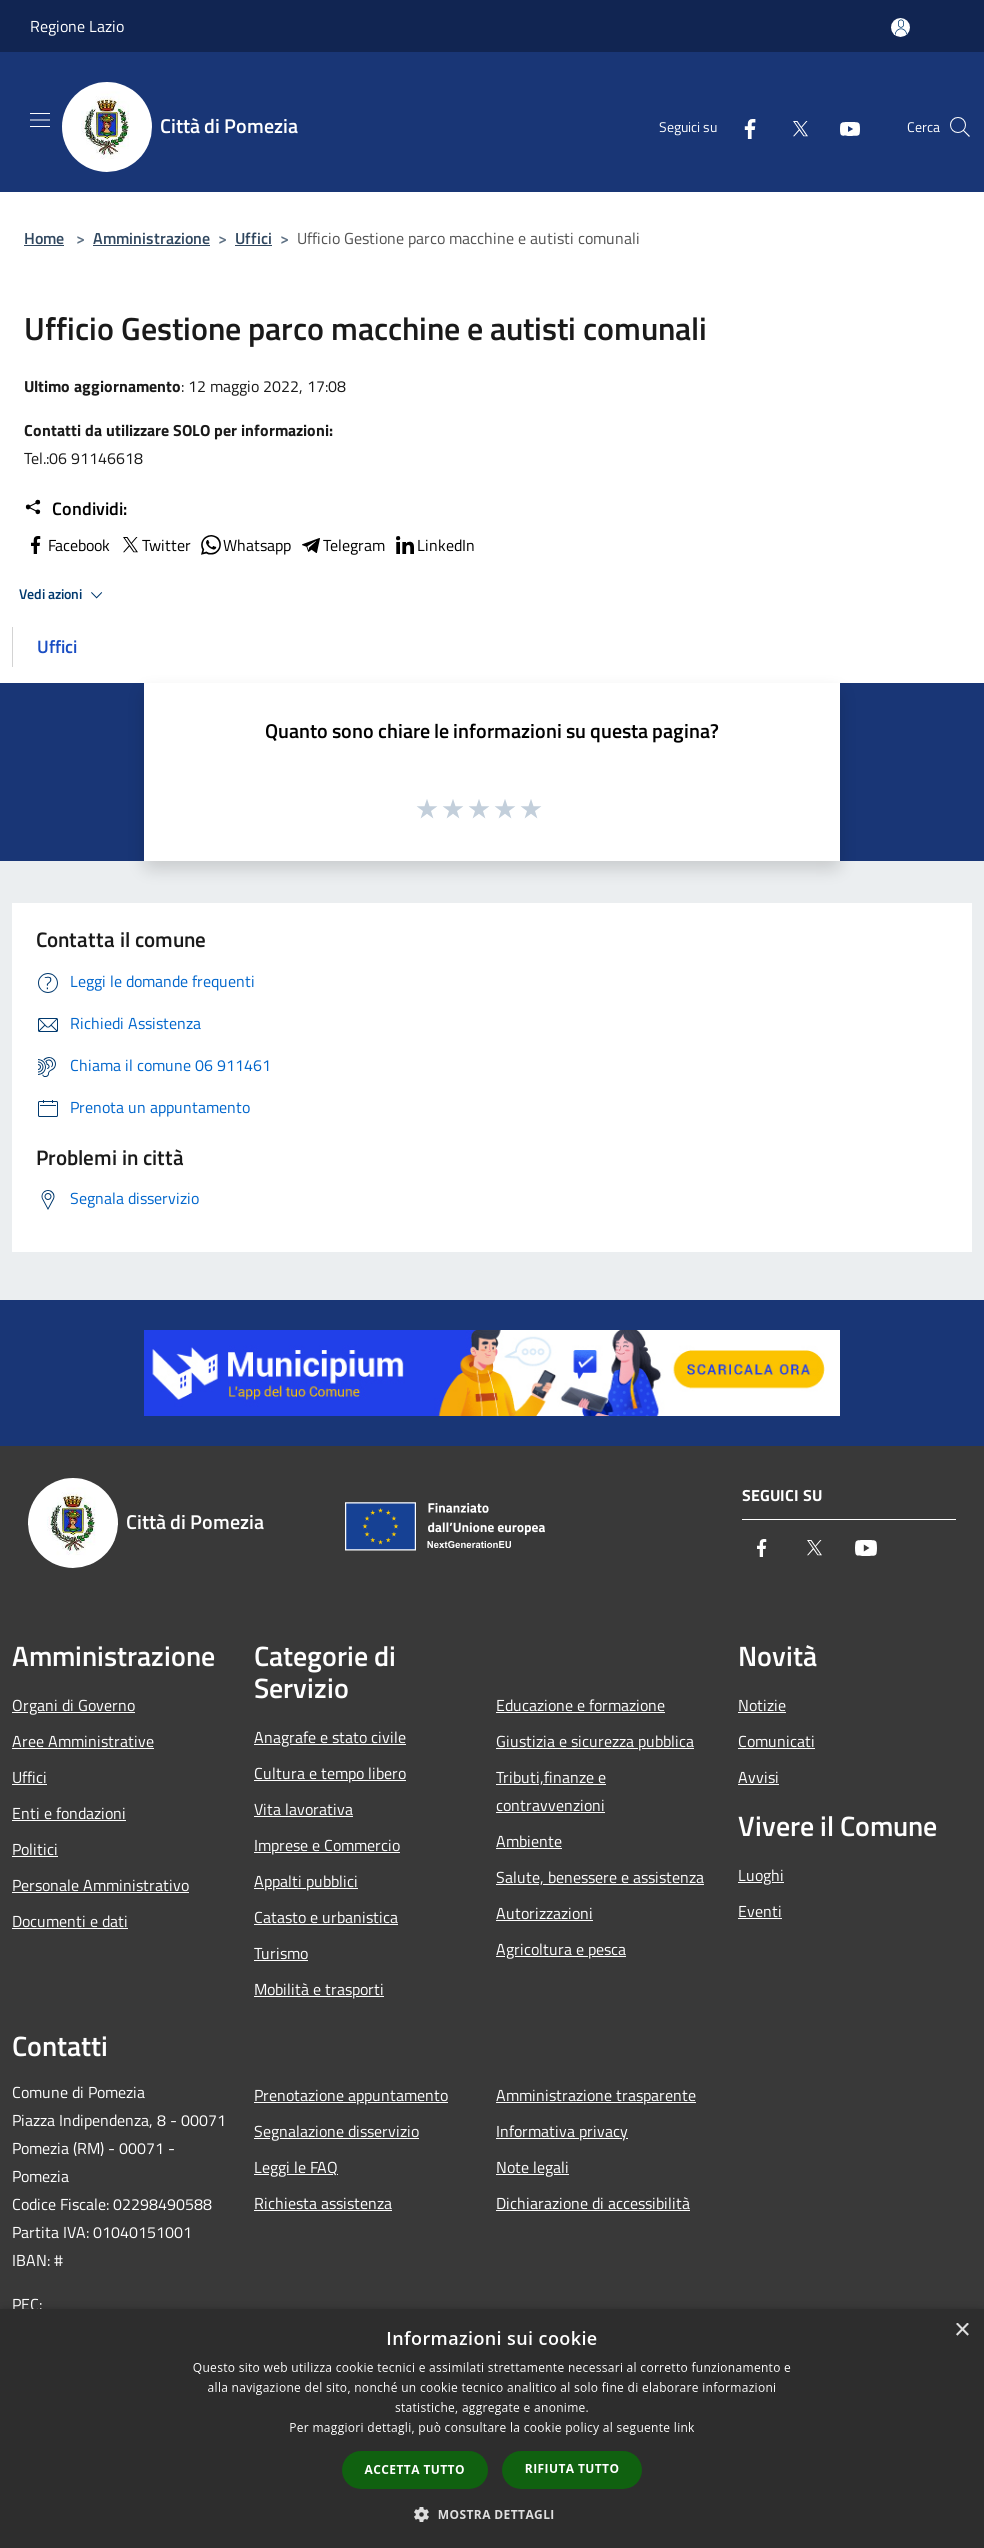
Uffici (253, 238)
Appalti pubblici (306, 1881)
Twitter (154, 545)
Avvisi (758, 1777)
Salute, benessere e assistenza (600, 1877)
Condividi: (75, 509)
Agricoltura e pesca (561, 1949)
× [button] (961, 2330)
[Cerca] (960, 127)
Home (44, 238)
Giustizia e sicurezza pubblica (595, 1741)
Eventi (760, 1911)
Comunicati (776, 1741)
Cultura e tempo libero (330, 1773)
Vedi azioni (64, 595)
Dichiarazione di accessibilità (593, 2203)
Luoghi (761, 1875)
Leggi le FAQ (296, 2167)
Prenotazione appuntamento (351, 2095)
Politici (35, 1849)
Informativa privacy (562, 2131)
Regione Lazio (77, 26)
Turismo (281, 1953)
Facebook (67, 545)
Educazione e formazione (580, 1705)
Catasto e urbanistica (326, 1917)
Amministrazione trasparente (596, 2095)
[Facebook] (742, 127)
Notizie (762, 1705)
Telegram (342, 545)
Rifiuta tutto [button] (572, 2468)
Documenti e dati (70, 1921)
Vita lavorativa (303, 1809)
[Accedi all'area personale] (900, 27)
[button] (492, 2514)
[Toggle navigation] (40, 120)
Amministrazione (151, 238)
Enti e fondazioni (69, 1813)
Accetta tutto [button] (415, 2469)
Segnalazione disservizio (336, 2131)
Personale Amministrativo (100, 1885)
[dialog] (492, 2428)
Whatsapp (245, 545)
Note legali (532, 2167)
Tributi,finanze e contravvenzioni (551, 1791)
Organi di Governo (73, 1705)
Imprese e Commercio (327, 1845)
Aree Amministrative (83, 1741)
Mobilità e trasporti (319, 1989)
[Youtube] (842, 127)
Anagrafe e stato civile (330, 1737)
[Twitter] (792, 127)
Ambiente (529, 1841)
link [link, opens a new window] (684, 2427)
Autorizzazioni (544, 1913)
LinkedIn (434, 545)
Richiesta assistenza (323, 2203)
